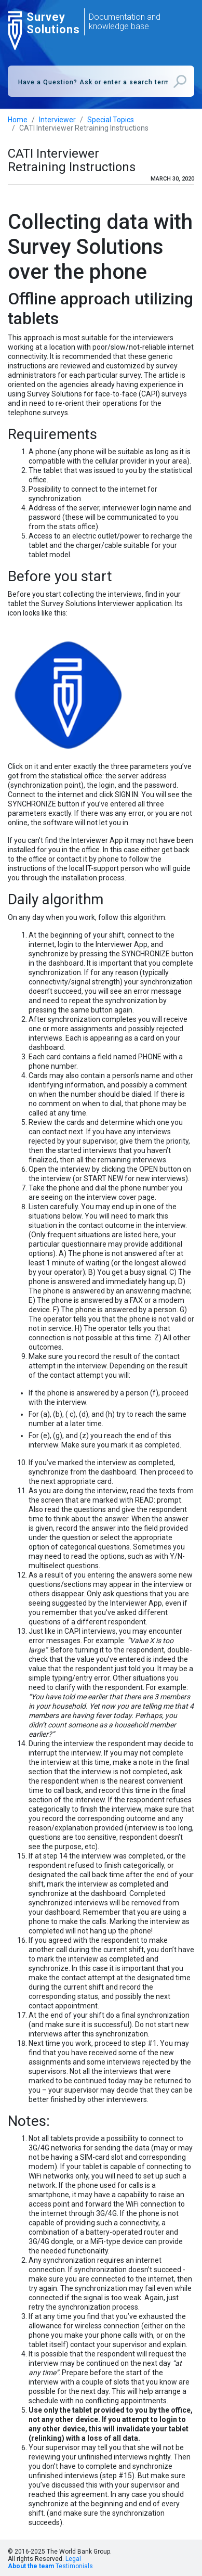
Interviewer (57, 120)
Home (18, 120)
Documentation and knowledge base (124, 21)
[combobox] (101, 81)
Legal (73, 2558)
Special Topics (110, 120)
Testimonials (74, 2566)
